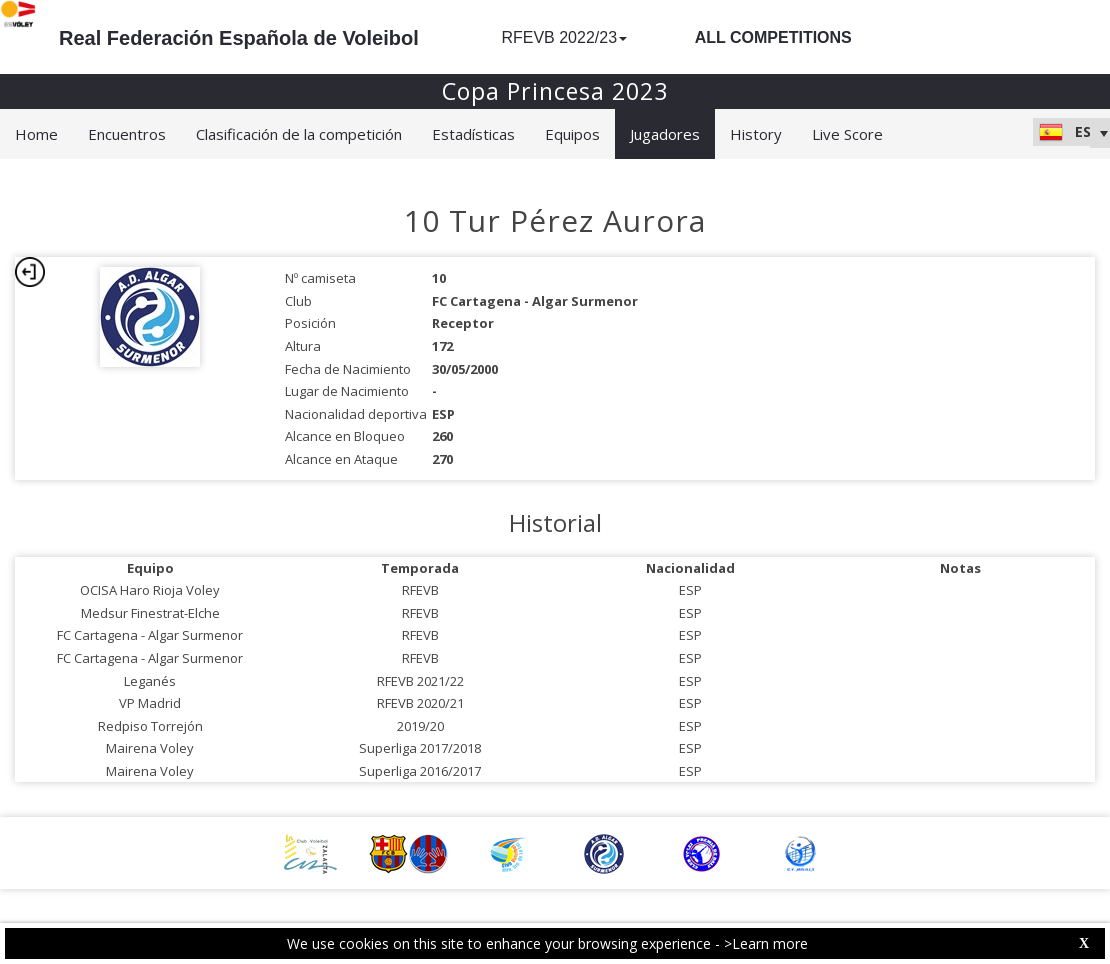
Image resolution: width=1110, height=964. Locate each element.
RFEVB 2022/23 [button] (564, 37)
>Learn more (766, 943)
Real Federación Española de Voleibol (239, 38)
